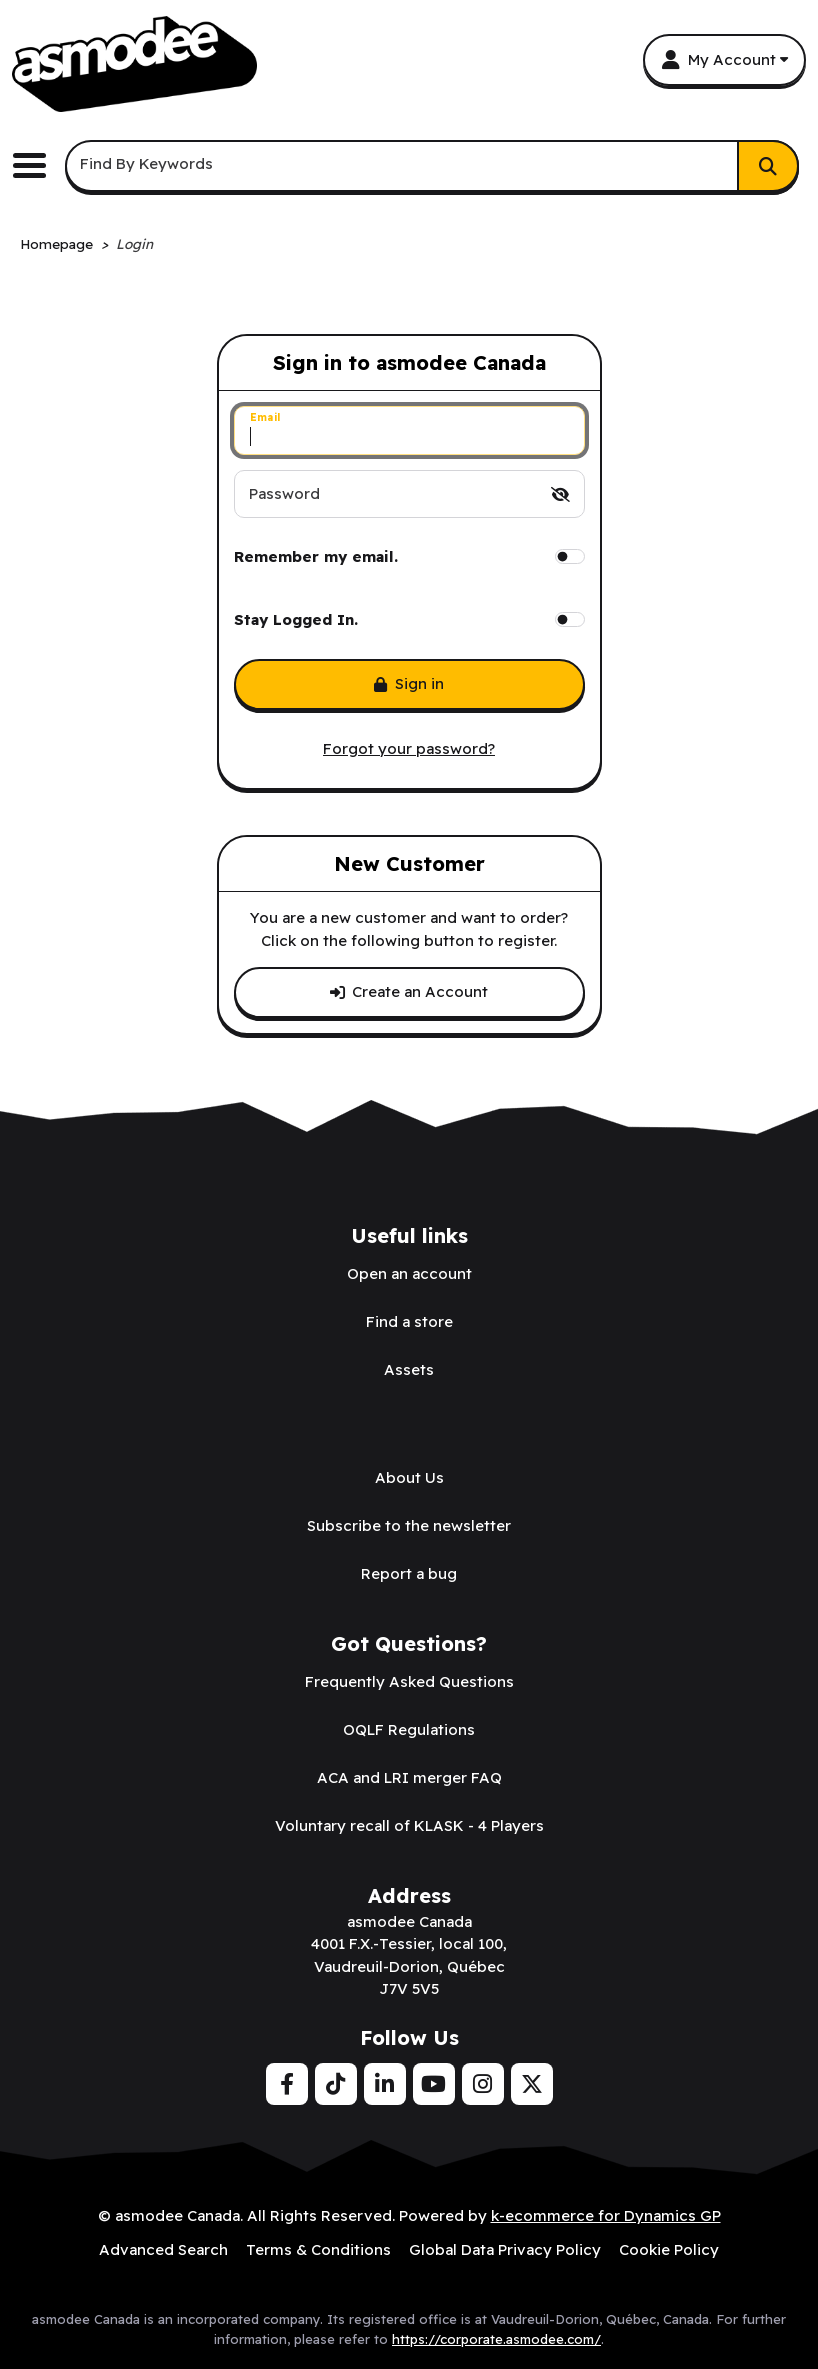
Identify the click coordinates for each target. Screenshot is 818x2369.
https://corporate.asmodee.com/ (496, 2339)
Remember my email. (316, 556)
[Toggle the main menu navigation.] (37, 165)
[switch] (560, 494)
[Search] (768, 166)
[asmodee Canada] (134, 64)
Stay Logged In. (296, 619)
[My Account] (724, 60)
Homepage (56, 243)
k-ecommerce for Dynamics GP (606, 2215)
